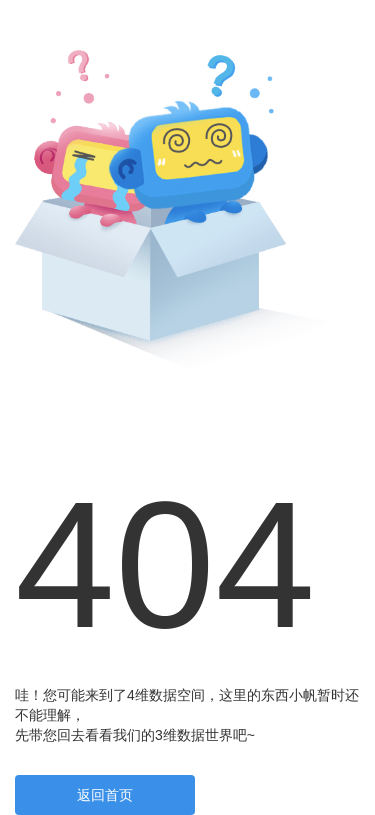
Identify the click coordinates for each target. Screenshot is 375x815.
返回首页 (105, 795)
